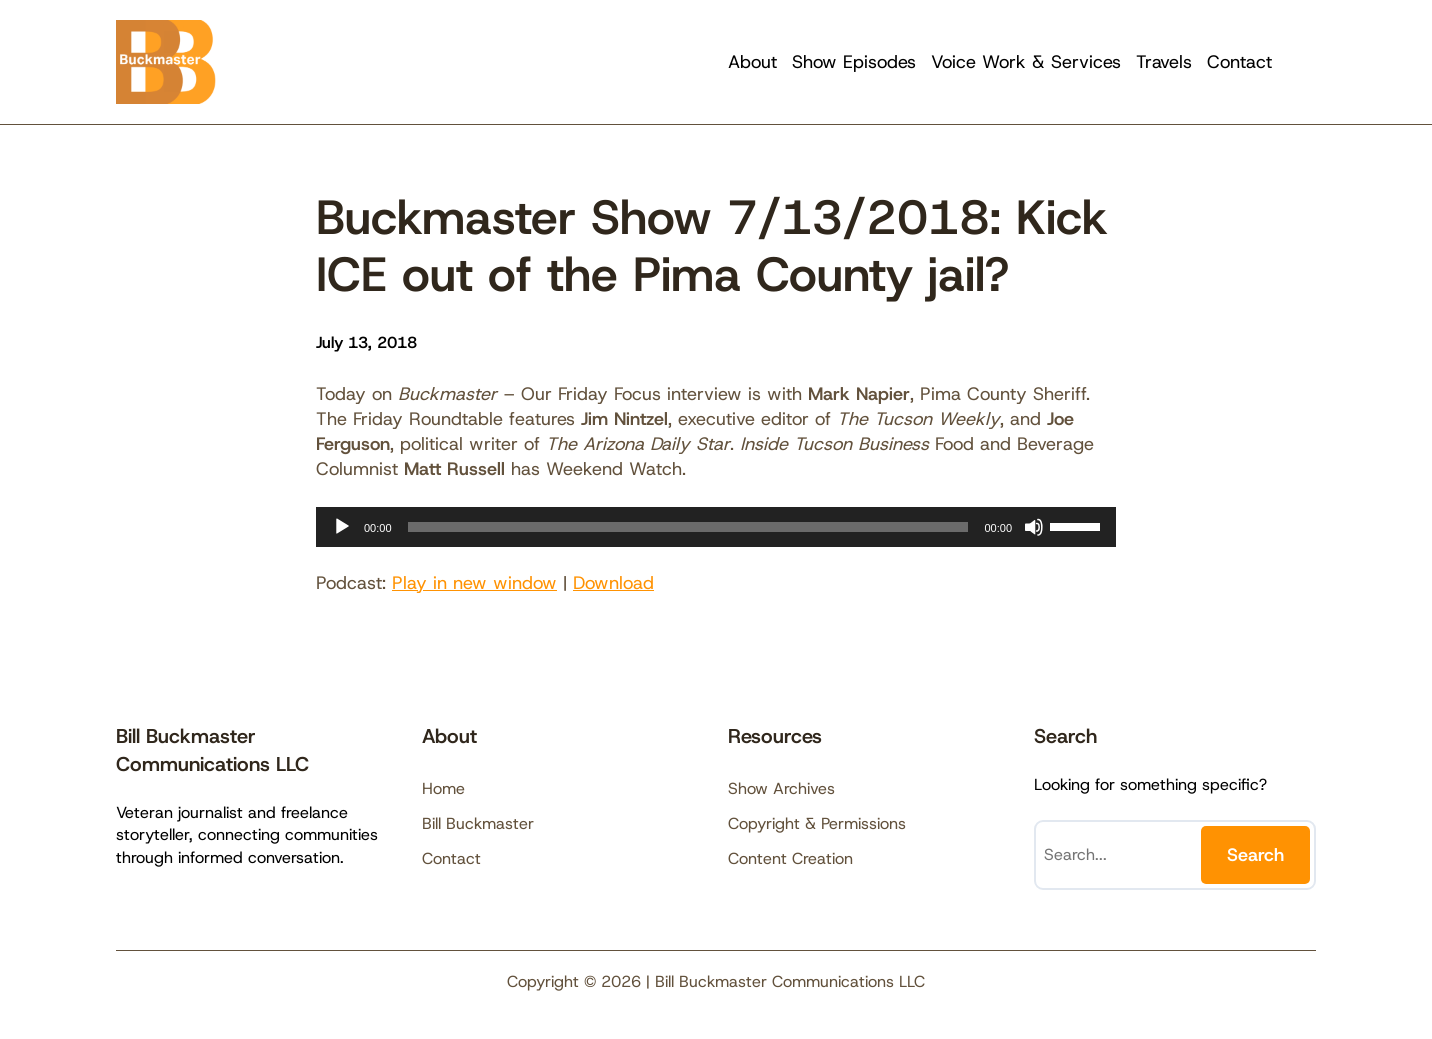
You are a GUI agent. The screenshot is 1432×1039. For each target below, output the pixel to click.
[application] (716, 527)
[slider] (688, 527)
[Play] (342, 527)
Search (1255, 855)
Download (613, 583)
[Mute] (1034, 527)
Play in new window (474, 583)
